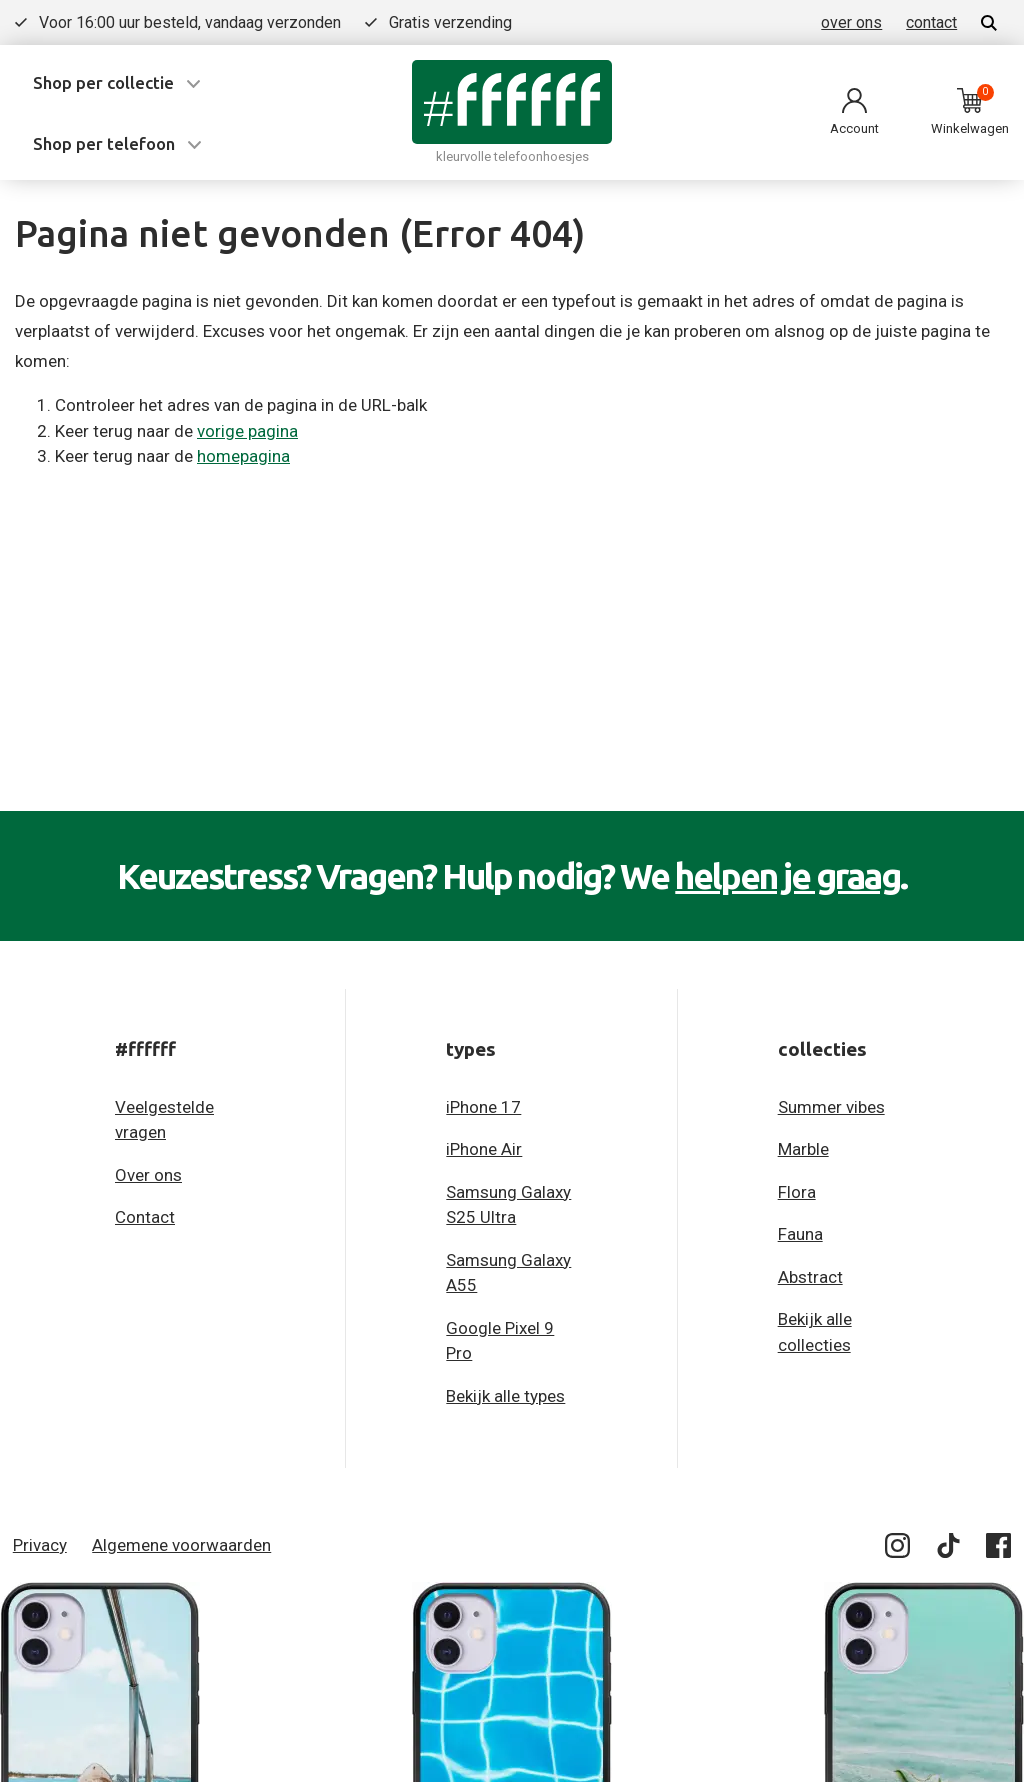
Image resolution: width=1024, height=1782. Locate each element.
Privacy (40, 1545)
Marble (803, 1149)
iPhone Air (484, 1149)
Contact (145, 1217)
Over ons (148, 1175)
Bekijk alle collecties (815, 1332)
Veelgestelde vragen (164, 1120)
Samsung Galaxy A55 (508, 1273)
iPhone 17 (483, 1107)
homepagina (243, 456)
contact (931, 22)
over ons (851, 22)
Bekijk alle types (505, 1396)
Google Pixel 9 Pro (500, 1341)
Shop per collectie (103, 82)
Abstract (810, 1277)
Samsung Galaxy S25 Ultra (508, 1205)
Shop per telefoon (104, 143)
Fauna (800, 1234)
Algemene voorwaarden (181, 1545)
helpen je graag (787, 876)
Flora (797, 1192)
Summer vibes (831, 1107)
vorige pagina (247, 431)
